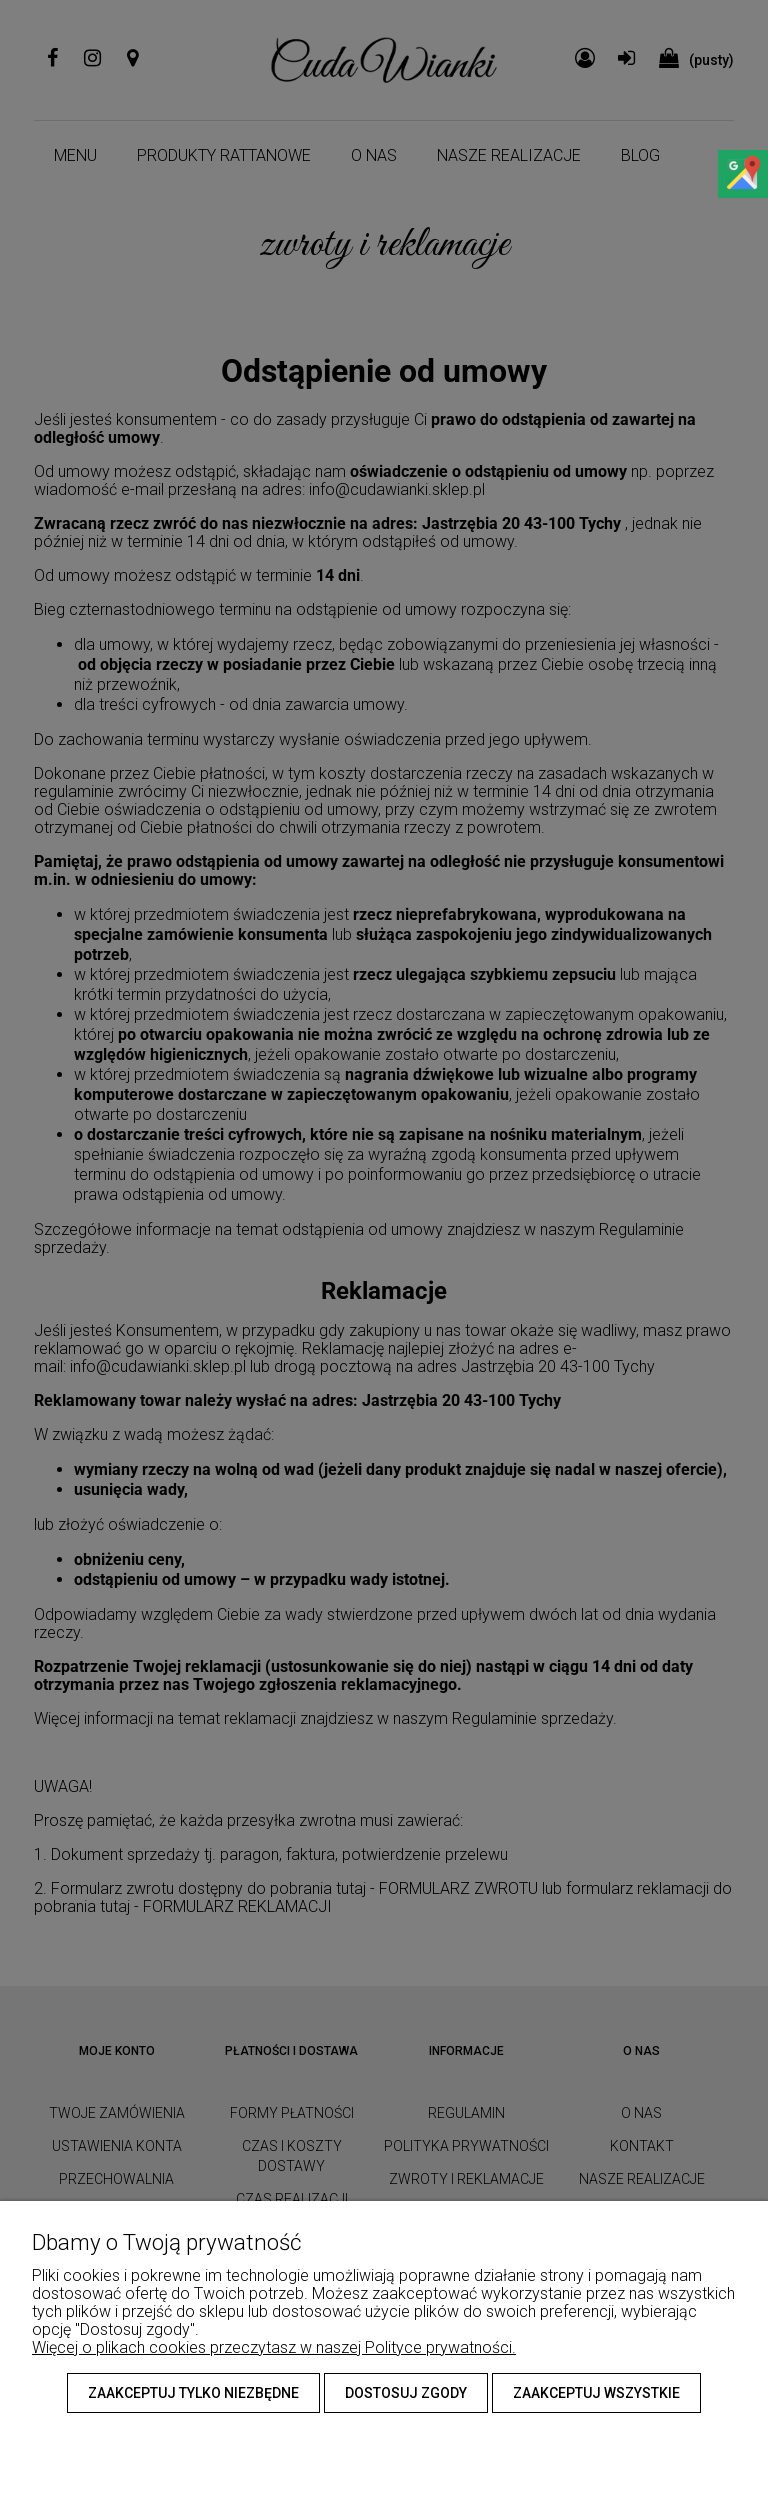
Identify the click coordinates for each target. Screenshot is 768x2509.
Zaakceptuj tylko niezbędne (193, 2393)
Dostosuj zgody (406, 2393)
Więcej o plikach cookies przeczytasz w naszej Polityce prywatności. (274, 2347)
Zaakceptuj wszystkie (596, 2393)
